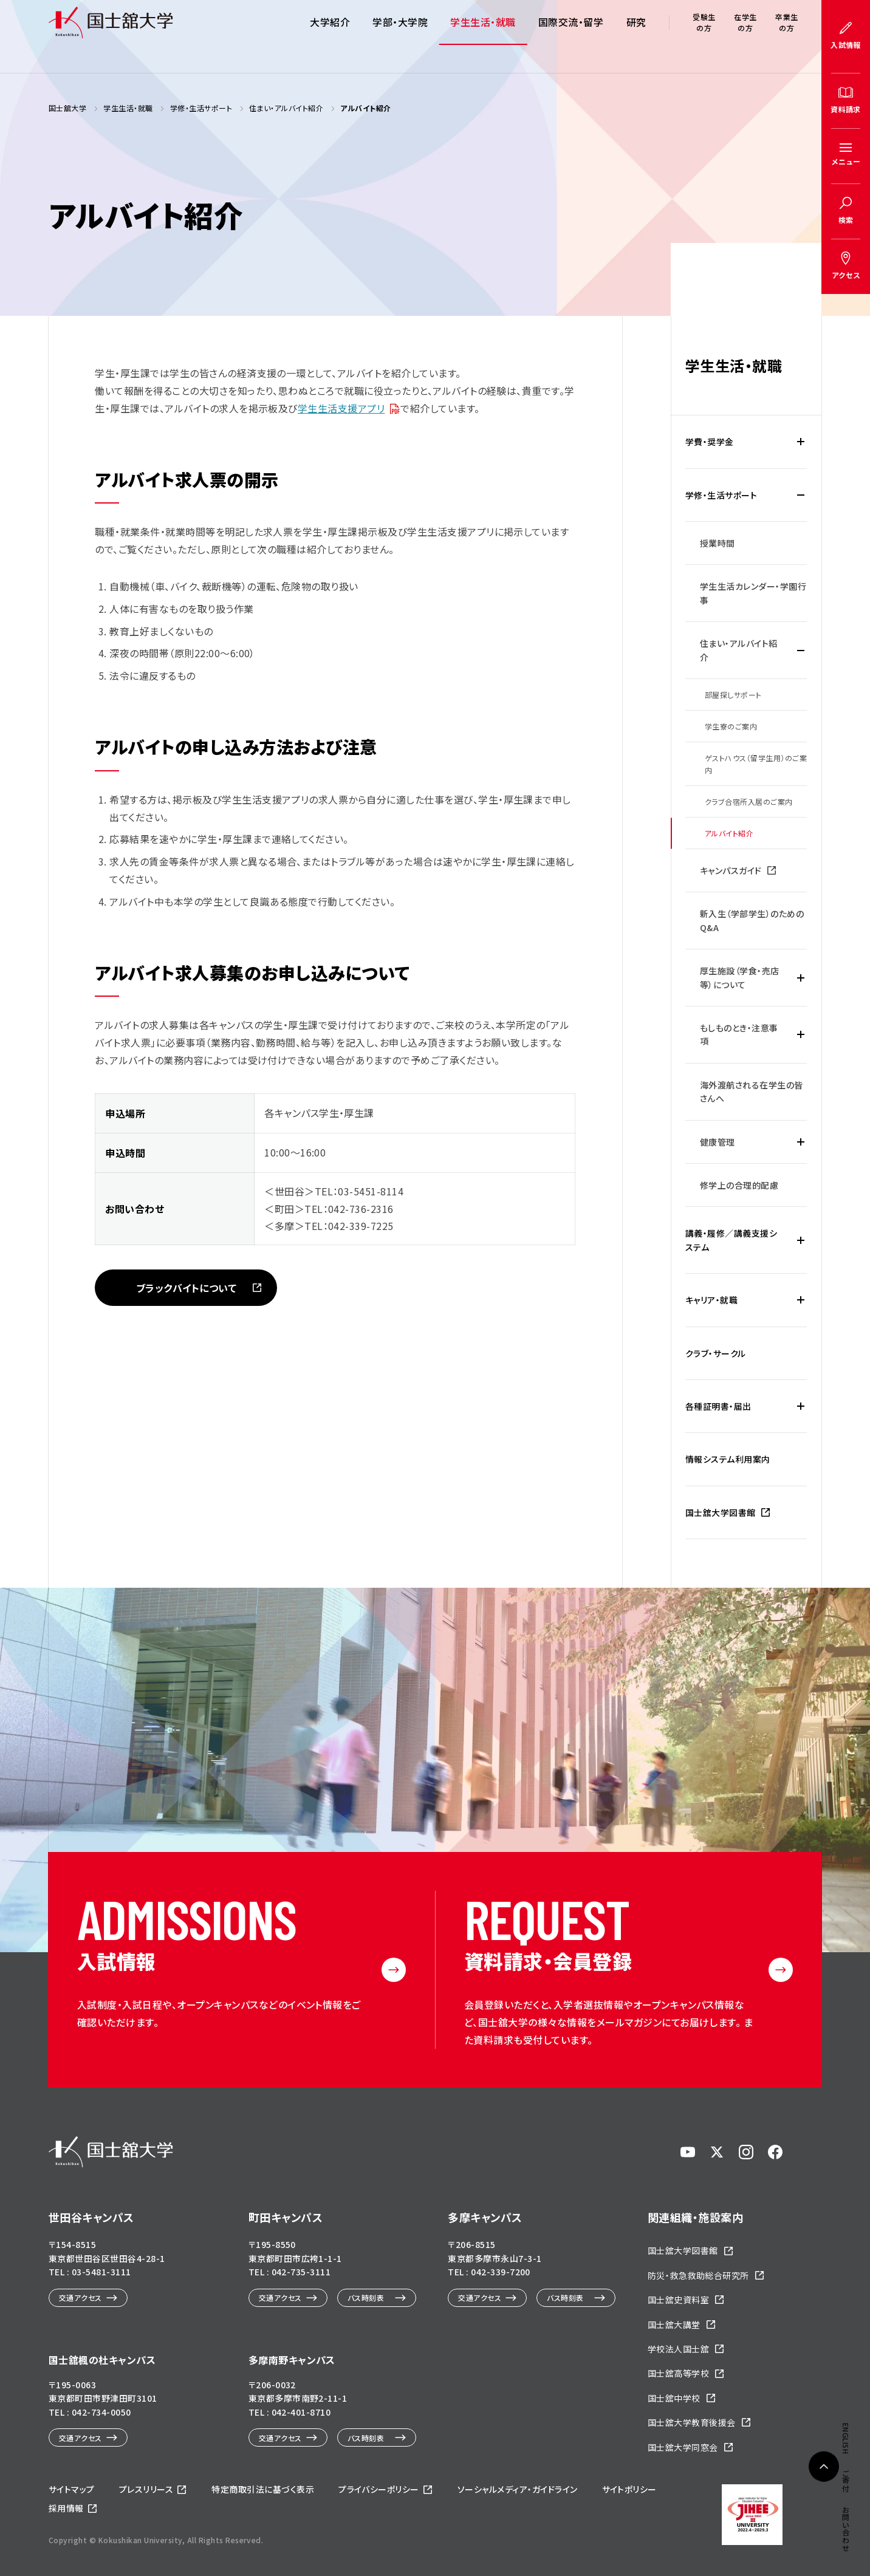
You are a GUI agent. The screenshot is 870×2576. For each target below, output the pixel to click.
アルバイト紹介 (729, 833)
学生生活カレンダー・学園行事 (753, 593)
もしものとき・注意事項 (739, 1034)
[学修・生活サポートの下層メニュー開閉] (801, 495)
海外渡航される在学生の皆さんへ (751, 1091)
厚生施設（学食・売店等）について (739, 977)
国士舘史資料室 (678, 2300)
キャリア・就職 (711, 1300)
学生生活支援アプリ (341, 408)
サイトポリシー (629, 2489)
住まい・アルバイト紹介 (739, 650)
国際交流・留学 (570, 36)
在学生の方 (745, 36)
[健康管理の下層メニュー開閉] (801, 1142)
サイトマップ (72, 2489)
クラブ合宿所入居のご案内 (749, 801)
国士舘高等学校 (678, 2373)
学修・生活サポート (721, 495)
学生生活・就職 (482, 36)
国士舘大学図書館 (720, 1512)
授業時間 (717, 543)
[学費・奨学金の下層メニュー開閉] (801, 441)
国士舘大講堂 (674, 2324)
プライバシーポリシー (378, 2489)
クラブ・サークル (715, 1353)
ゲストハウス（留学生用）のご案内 (756, 763)
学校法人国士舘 (678, 2349)
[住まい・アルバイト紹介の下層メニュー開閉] (801, 650)
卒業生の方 (786, 36)
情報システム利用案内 (727, 1459)
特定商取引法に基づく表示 (262, 2489)
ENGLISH (846, 771)
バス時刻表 (366, 2297)
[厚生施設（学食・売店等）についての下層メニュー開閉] (801, 977)
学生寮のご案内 (731, 726)
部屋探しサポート (733, 694)
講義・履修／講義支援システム (731, 1239)
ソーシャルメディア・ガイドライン (517, 2489)
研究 (636, 36)
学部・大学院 (400, 36)
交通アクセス (80, 2297)
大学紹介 (330, 36)
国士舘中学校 (674, 2398)
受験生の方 (704, 36)
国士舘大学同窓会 (683, 2447)
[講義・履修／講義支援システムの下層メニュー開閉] (801, 1240)
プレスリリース (146, 2489)
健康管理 (717, 1142)
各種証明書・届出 (718, 1406)
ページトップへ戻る (824, 2487)
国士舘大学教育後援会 (692, 2422)
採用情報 (66, 2508)
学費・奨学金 (709, 442)
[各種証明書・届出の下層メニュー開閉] (801, 1406)
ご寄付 (846, 812)
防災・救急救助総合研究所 (698, 2275)
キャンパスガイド (731, 870)
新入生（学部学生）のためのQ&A (752, 920)
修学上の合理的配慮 (739, 1185)
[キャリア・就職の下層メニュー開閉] (801, 1300)
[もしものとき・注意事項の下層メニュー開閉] (801, 1034)
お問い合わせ (846, 861)
